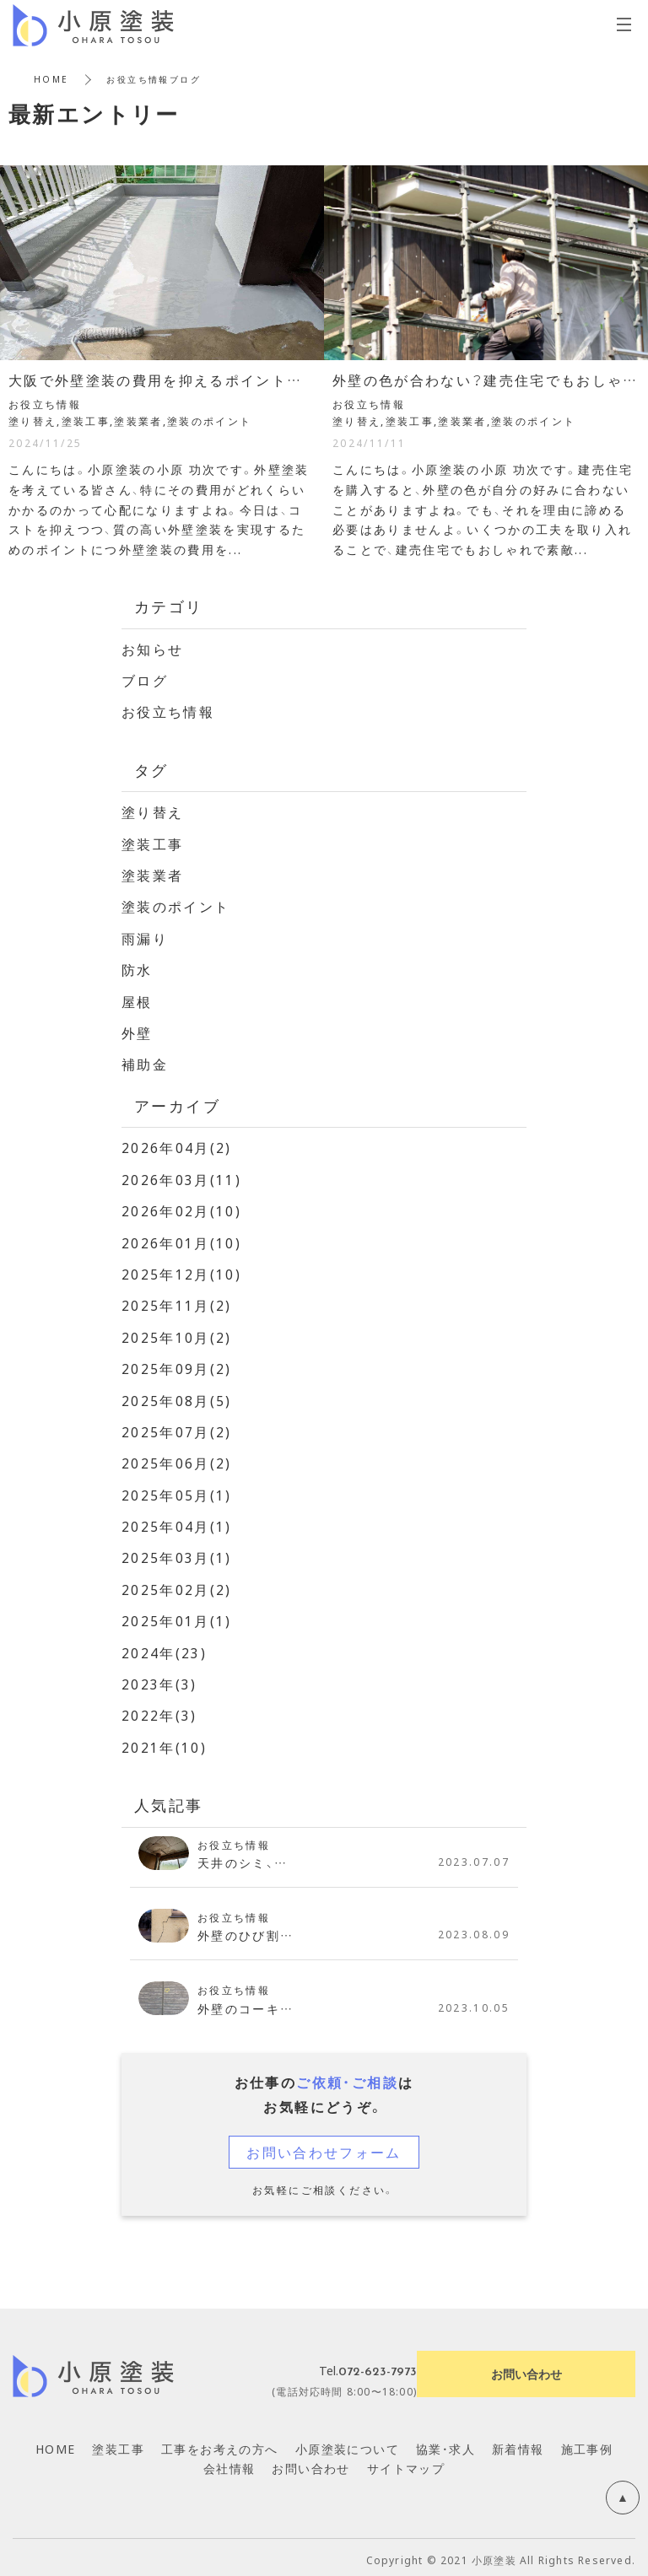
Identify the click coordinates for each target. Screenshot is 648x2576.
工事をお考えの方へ (219, 2442)
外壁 (137, 1031)
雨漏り (145, 936)
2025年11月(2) (177, 1302)
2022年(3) (159, 1710)
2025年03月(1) (177, 1553)
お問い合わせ (310, 2463)
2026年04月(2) (177, 1145)
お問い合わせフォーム (324, 2146)
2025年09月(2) (177, 1365)
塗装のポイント (176, 905)
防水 (137, 968)
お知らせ (153, 649)
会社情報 (229, 2463)
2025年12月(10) (182, 1271)
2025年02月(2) (177, 1585)
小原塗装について (347, 2442)
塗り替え (153, 811)
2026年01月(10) (182, 1240)
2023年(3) (159, 1678)
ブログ (145, 680)
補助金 (145, 1062)
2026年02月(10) (182, 1208)
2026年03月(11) (182, 1177)
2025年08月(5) (177, 1396)
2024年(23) (165, 1647)
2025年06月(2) (177, 1459)
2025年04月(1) (177, 1522)
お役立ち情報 (168, 711)
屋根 (137, 999)
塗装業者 (153, 874)
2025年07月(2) (177, 1428)
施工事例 (587, 2442)
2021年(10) (165, 1742)
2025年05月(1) (177, 1490)
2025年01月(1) (177, 1616)
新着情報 (518, 2442)
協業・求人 (445, 2442)
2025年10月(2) (177, 1333)
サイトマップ (406, 2463)
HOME (51, 79)
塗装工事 (153, 843)
